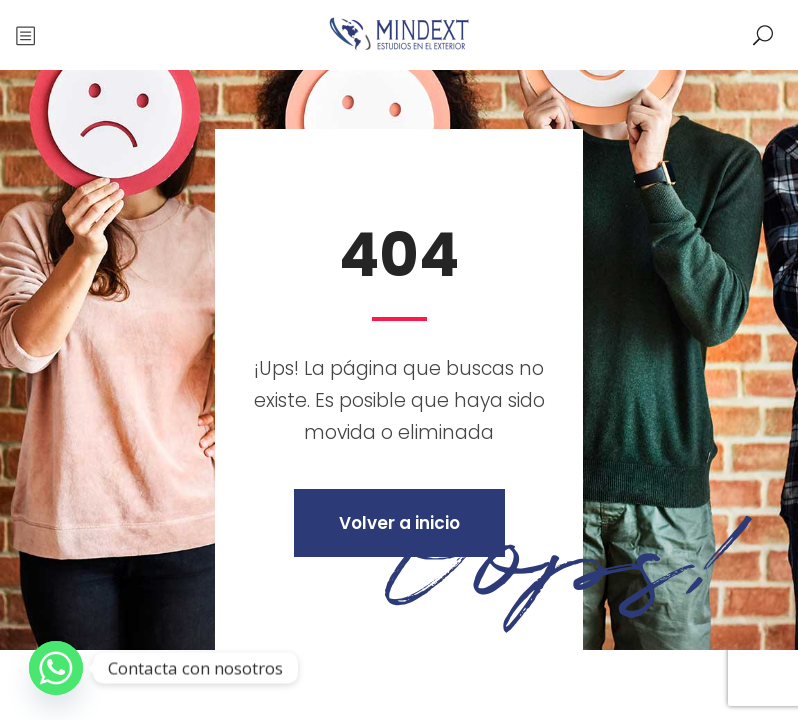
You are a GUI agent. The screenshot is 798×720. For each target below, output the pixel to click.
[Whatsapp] (56, 668)
